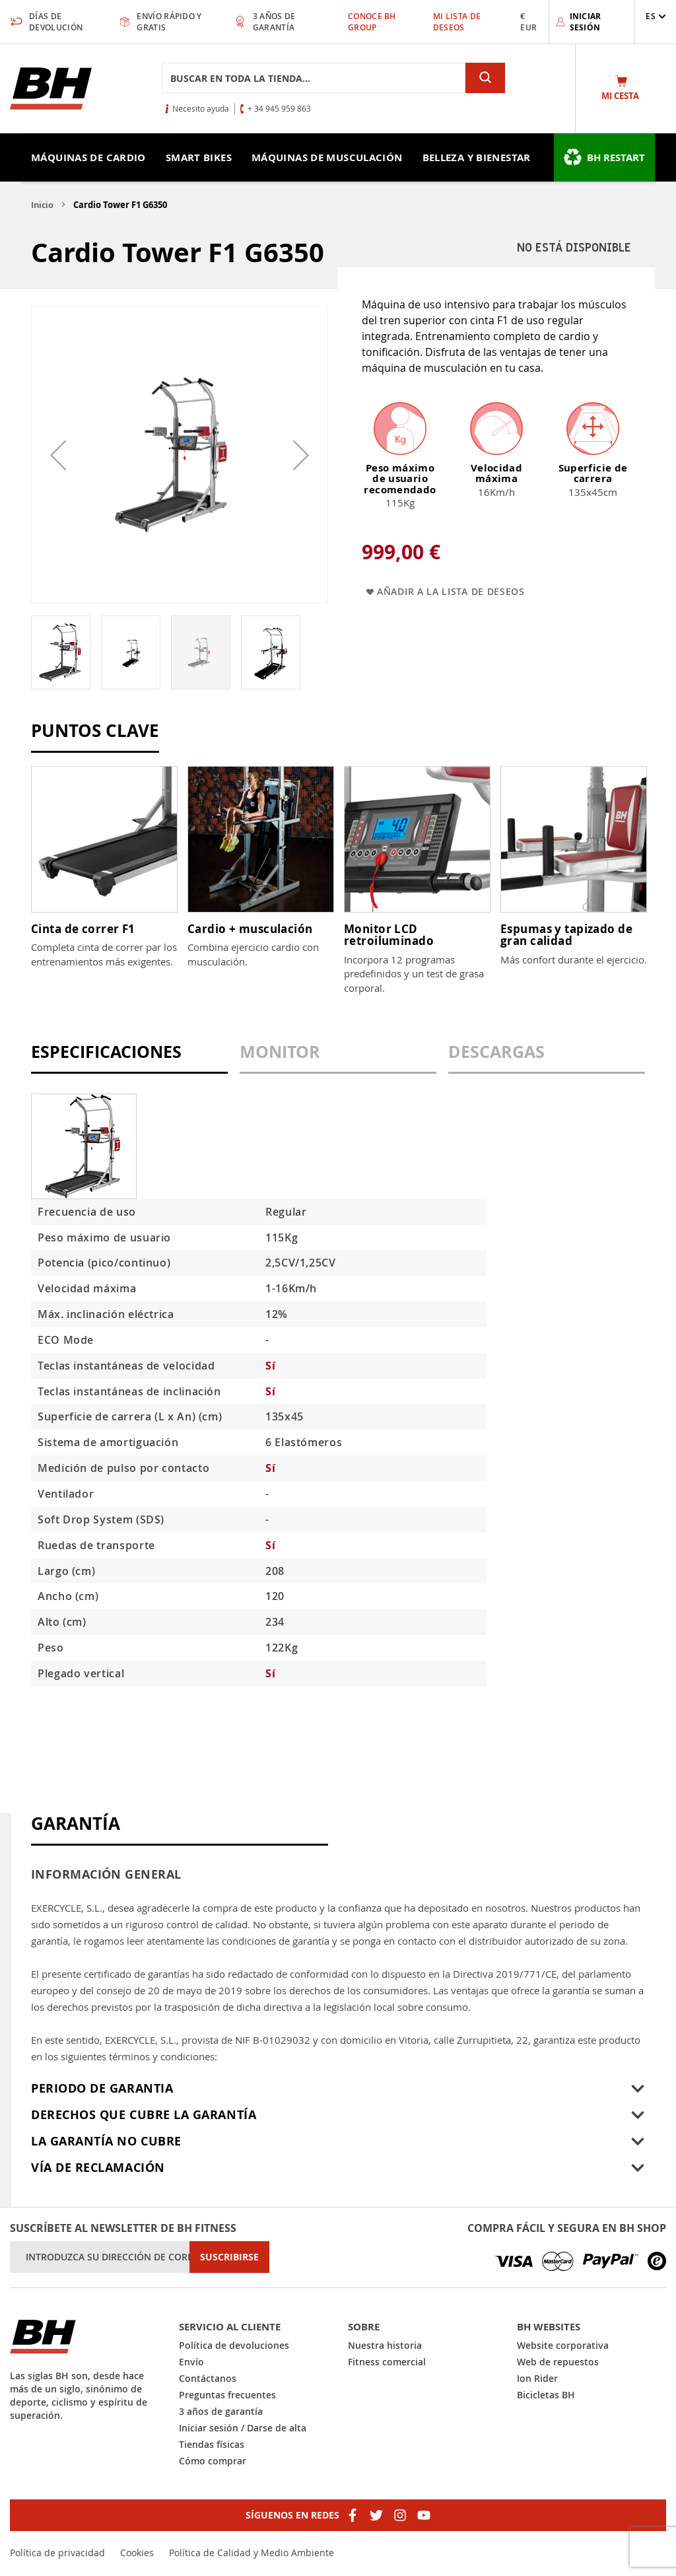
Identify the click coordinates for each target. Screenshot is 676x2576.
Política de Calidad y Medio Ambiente (251, 2552)
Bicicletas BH (546, 2394)
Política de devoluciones (234, 2345)
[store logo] (51, 88)
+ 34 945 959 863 (279, 108)
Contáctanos (207, 2378)
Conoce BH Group (372, 22)
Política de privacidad (57, 2552)
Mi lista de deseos (457, 22)
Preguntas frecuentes (227, 2394)
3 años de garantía (221, 2411)
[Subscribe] (229, 2257)
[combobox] (313, 78)
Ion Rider (537, 2378)
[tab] (129, 1058)
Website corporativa (563, 2345)
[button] (656, 16)
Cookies (137, 2552)
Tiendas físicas (211, 2444)
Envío (191, 2361)
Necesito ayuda (200, 108)
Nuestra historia (385, 2345)
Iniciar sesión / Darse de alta (242, 2427)
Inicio (42, 205)
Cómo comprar (212, 2460)
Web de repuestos (558, 2361)
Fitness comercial (387, 2361)
